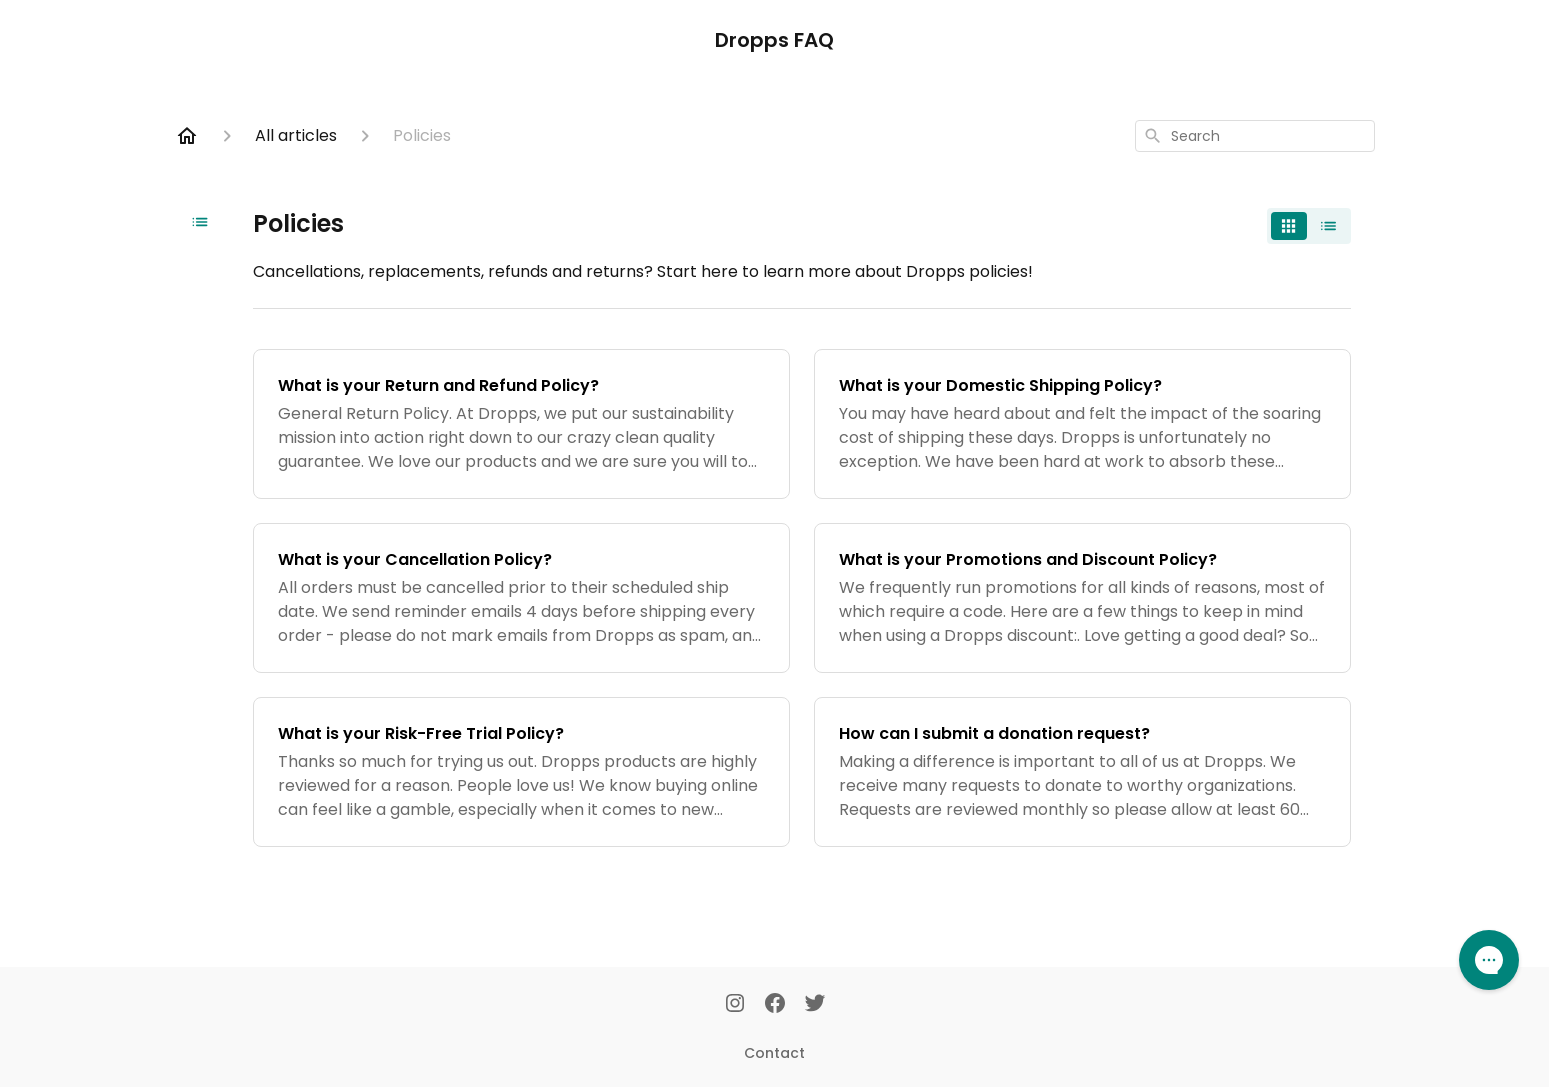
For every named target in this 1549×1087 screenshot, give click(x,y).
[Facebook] (775, 1005)
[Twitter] (815, 1005)
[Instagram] (735, 1005)
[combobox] (1255, 136)
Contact (774, 1053)
